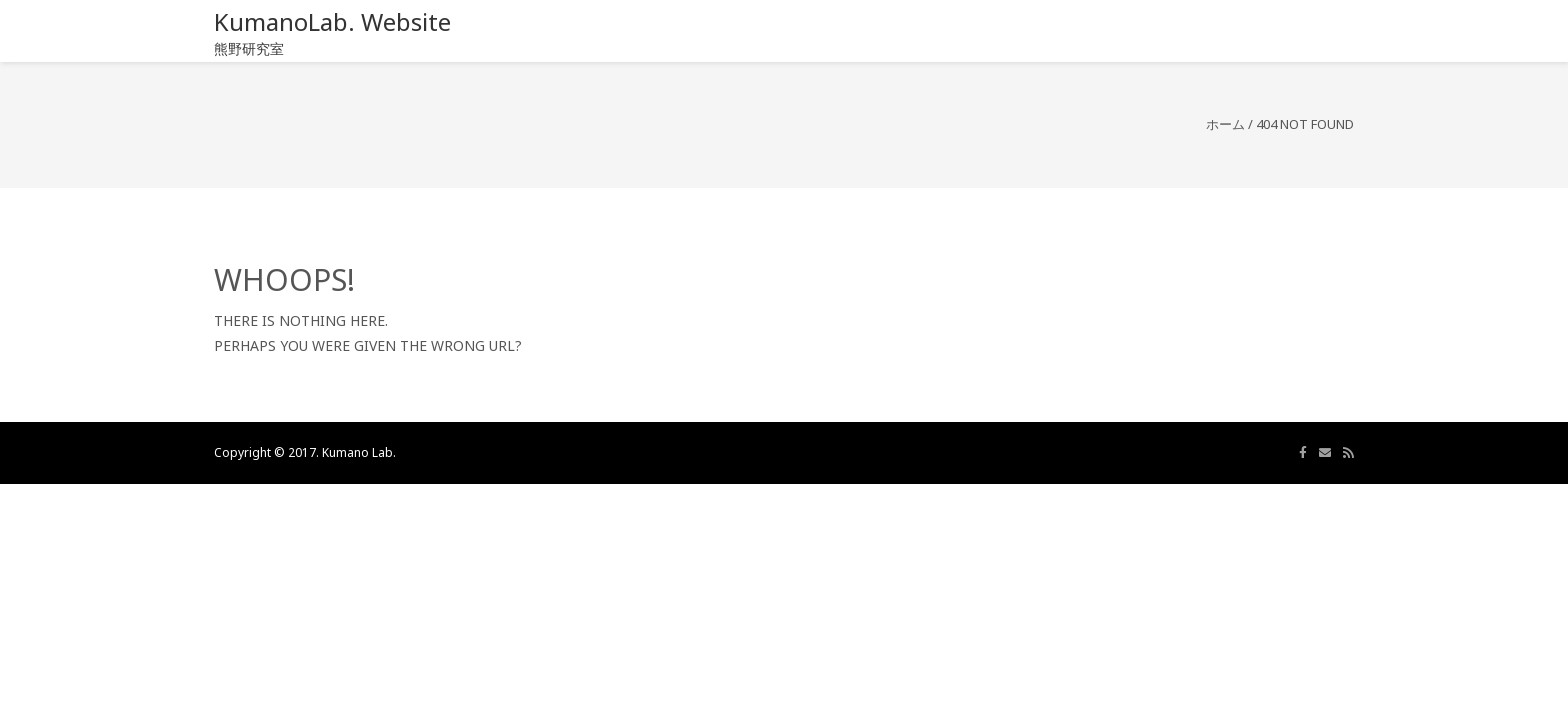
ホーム (1225, 124)
